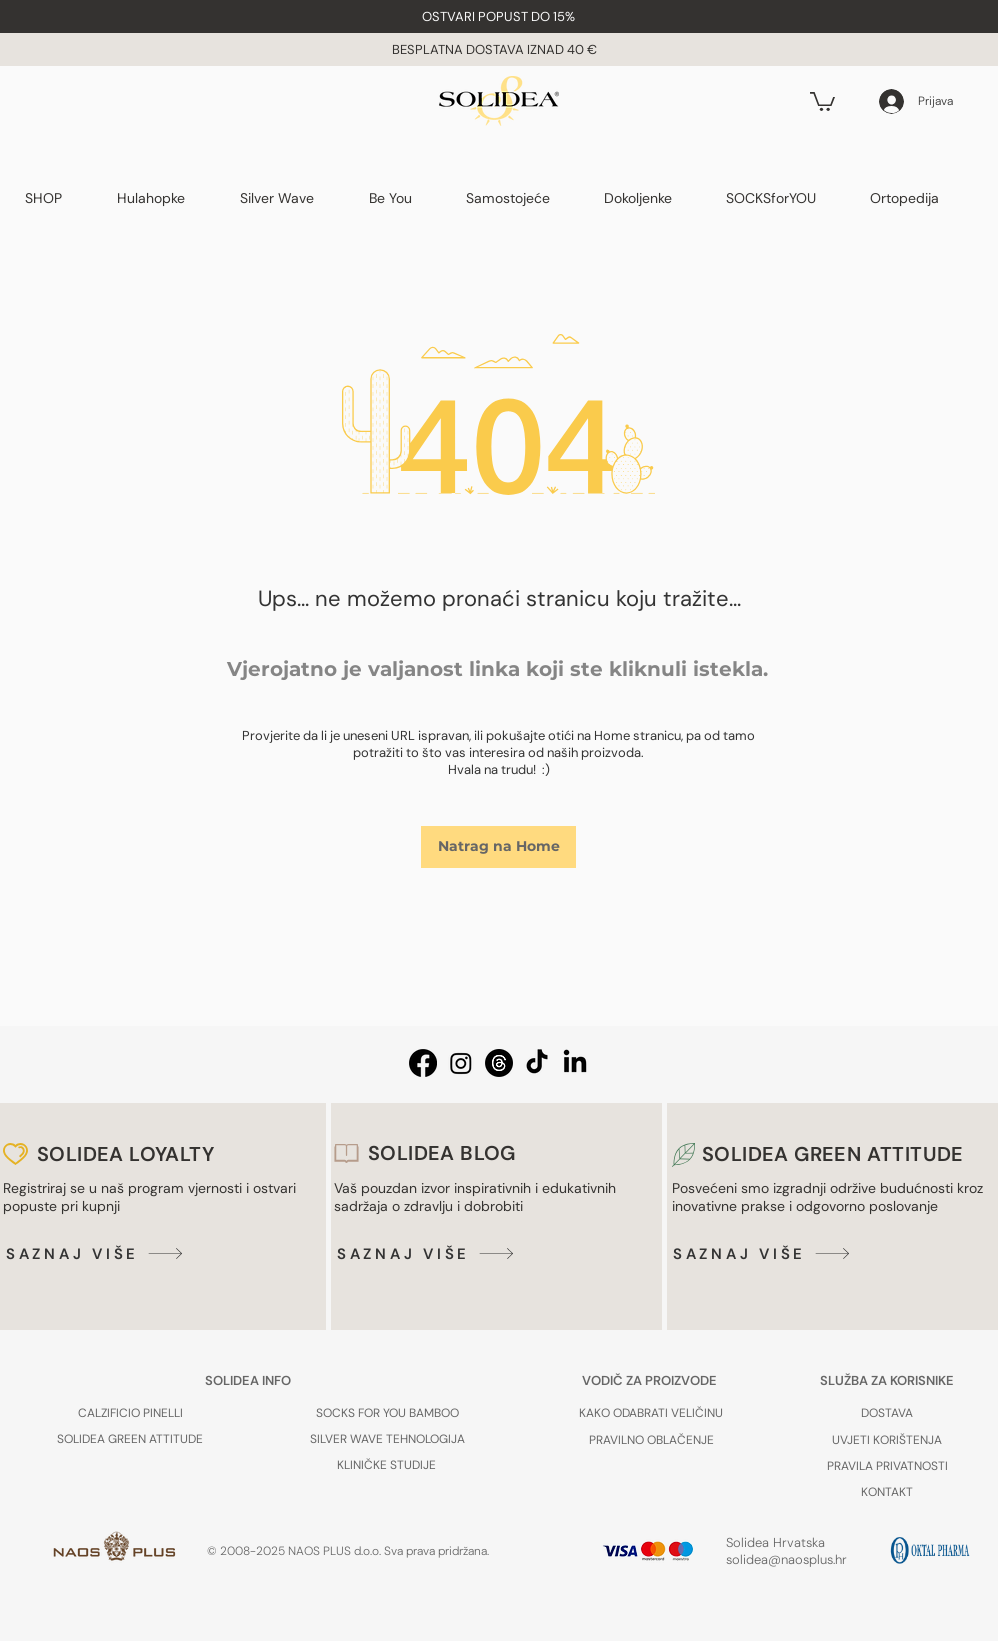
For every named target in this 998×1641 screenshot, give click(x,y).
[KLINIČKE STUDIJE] (386, 1464)
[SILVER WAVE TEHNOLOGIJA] (387, 1438)
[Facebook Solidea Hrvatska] (423, 1063)
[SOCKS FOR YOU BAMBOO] (387, 1413)
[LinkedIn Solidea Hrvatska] (575, 1063)
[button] (498, 16)
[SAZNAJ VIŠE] (98, 1253)
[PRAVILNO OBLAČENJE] (651, 1439)
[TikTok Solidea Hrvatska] (537, 1063)
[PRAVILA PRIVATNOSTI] (887, 1465)
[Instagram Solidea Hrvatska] (461, 1063)
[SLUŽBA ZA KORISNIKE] (887, 1380)
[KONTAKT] (886, 1491)
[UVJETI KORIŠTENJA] (886, 1440)
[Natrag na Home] (498, 847)
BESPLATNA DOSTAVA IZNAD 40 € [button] (496, 49)
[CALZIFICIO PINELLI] (130, 1413)
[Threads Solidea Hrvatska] (499, 1063)
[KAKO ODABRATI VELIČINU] (651, 1413)
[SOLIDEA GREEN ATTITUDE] (130, 1438)
